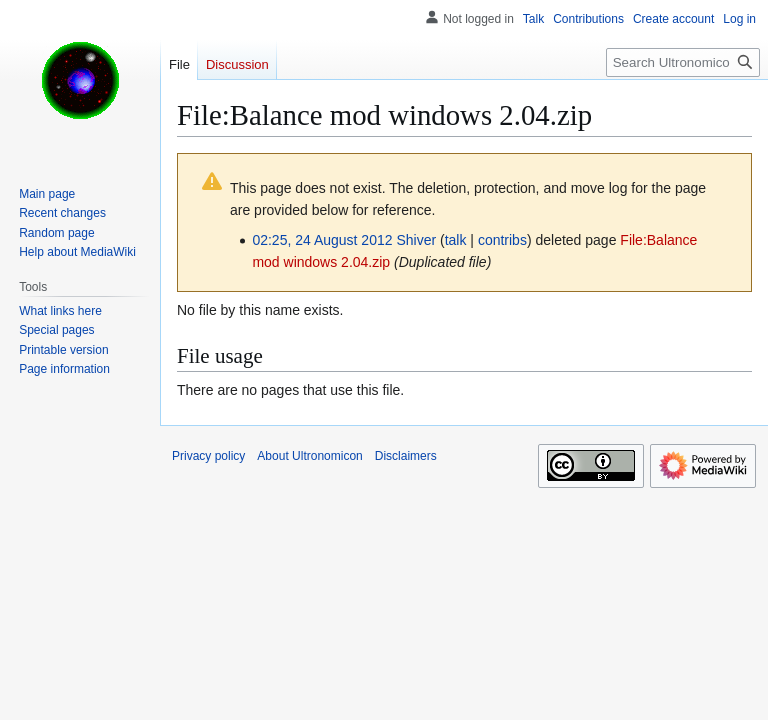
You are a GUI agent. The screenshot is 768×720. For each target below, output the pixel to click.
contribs (502, 240)
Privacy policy (208, 456)
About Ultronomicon (309, 456)
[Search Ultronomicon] (683, 62)
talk (456, 240)
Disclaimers (406, 456)
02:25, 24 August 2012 (322, 240)
